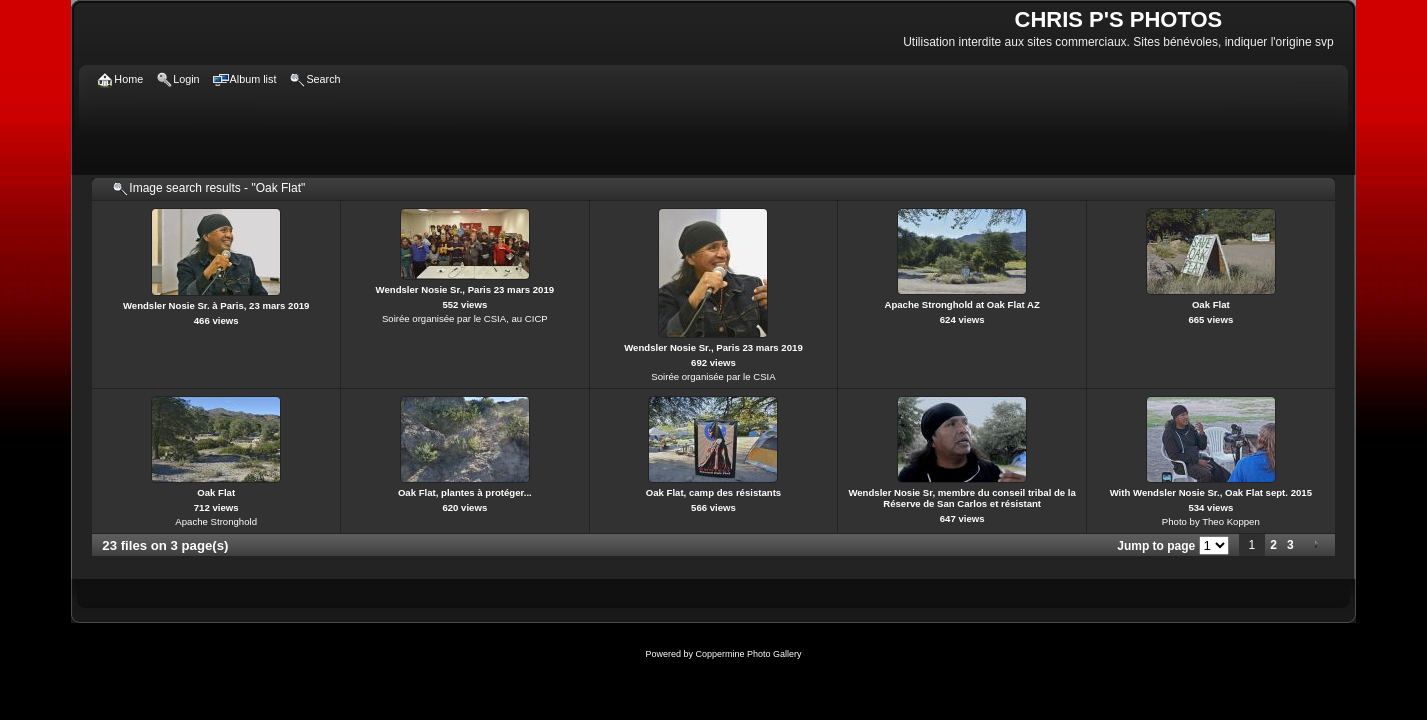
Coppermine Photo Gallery (748, 654)
